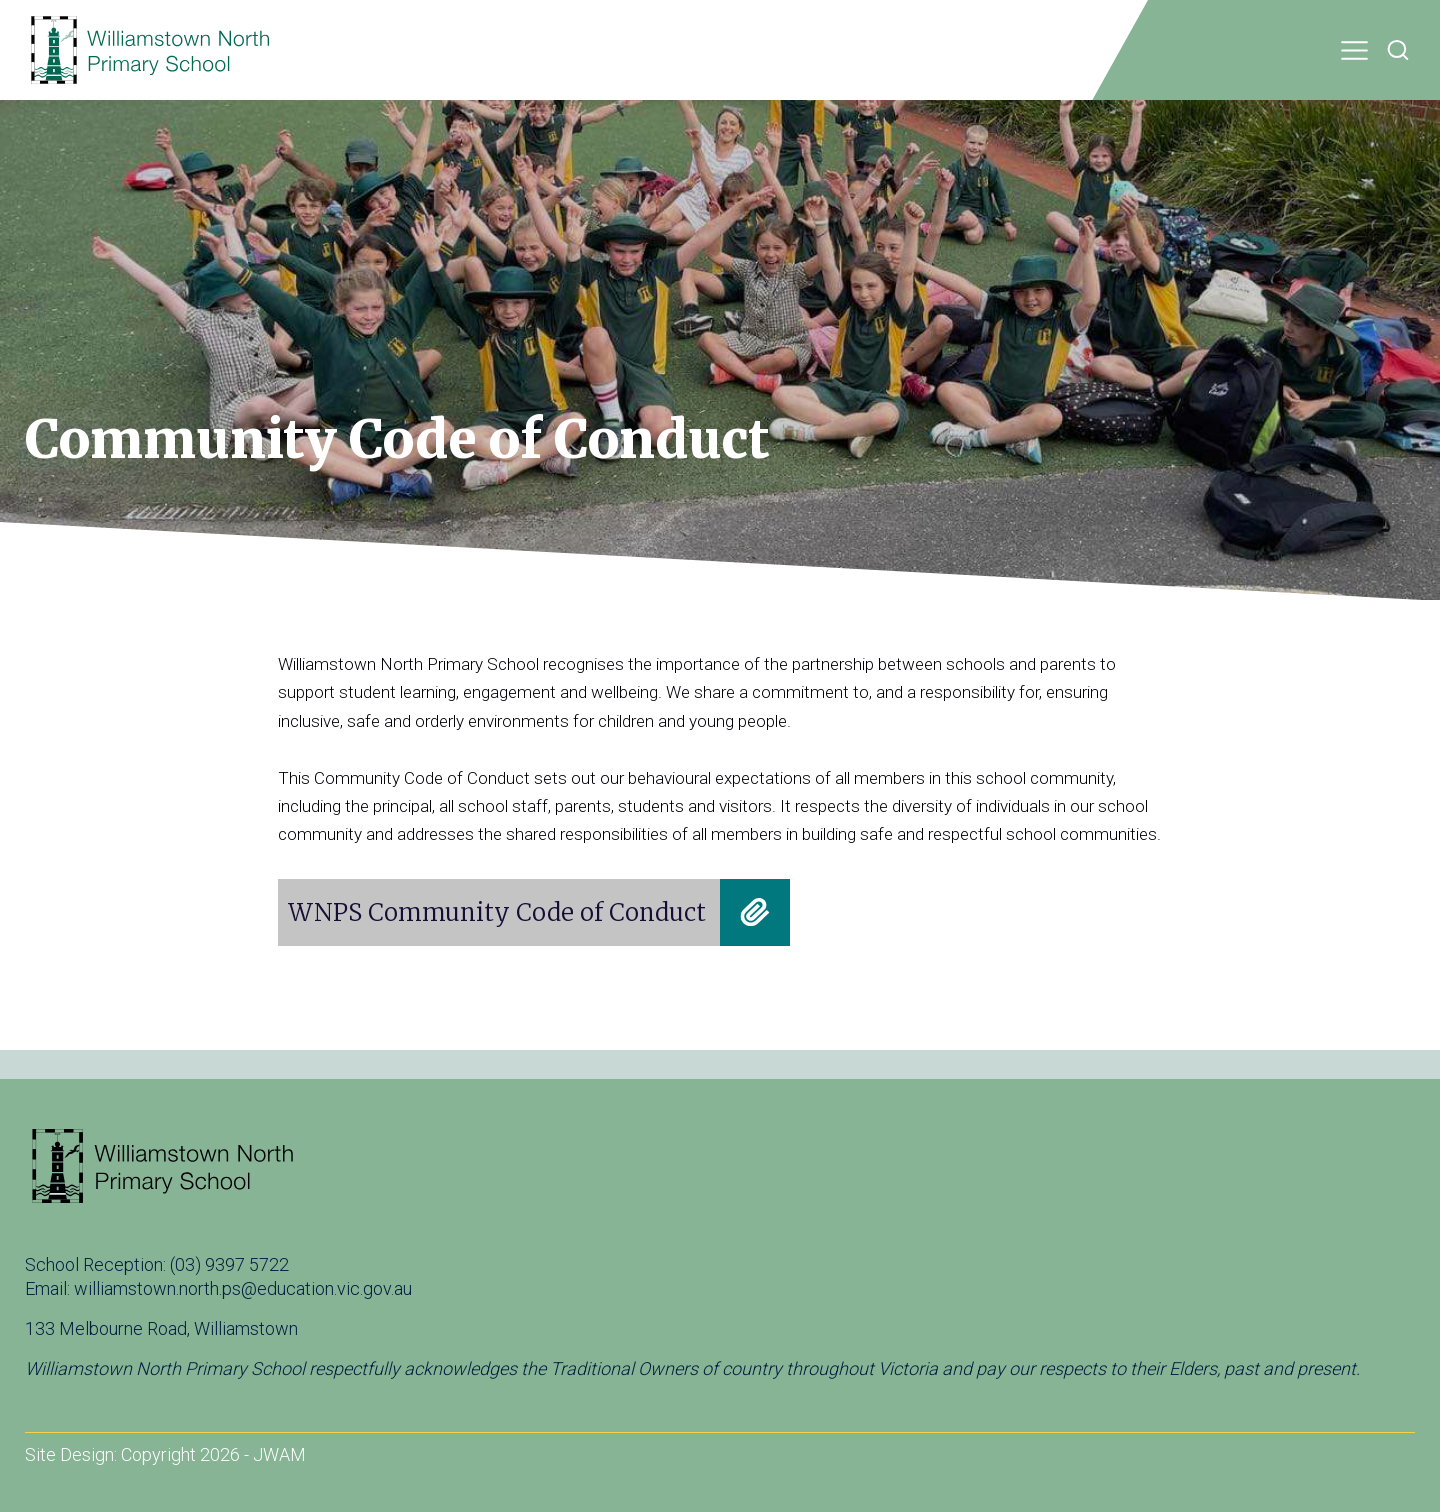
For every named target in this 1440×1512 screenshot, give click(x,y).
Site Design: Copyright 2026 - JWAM (165, 1454)
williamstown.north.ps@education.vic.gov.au (243, 1288)
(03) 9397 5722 (229, 1264)
